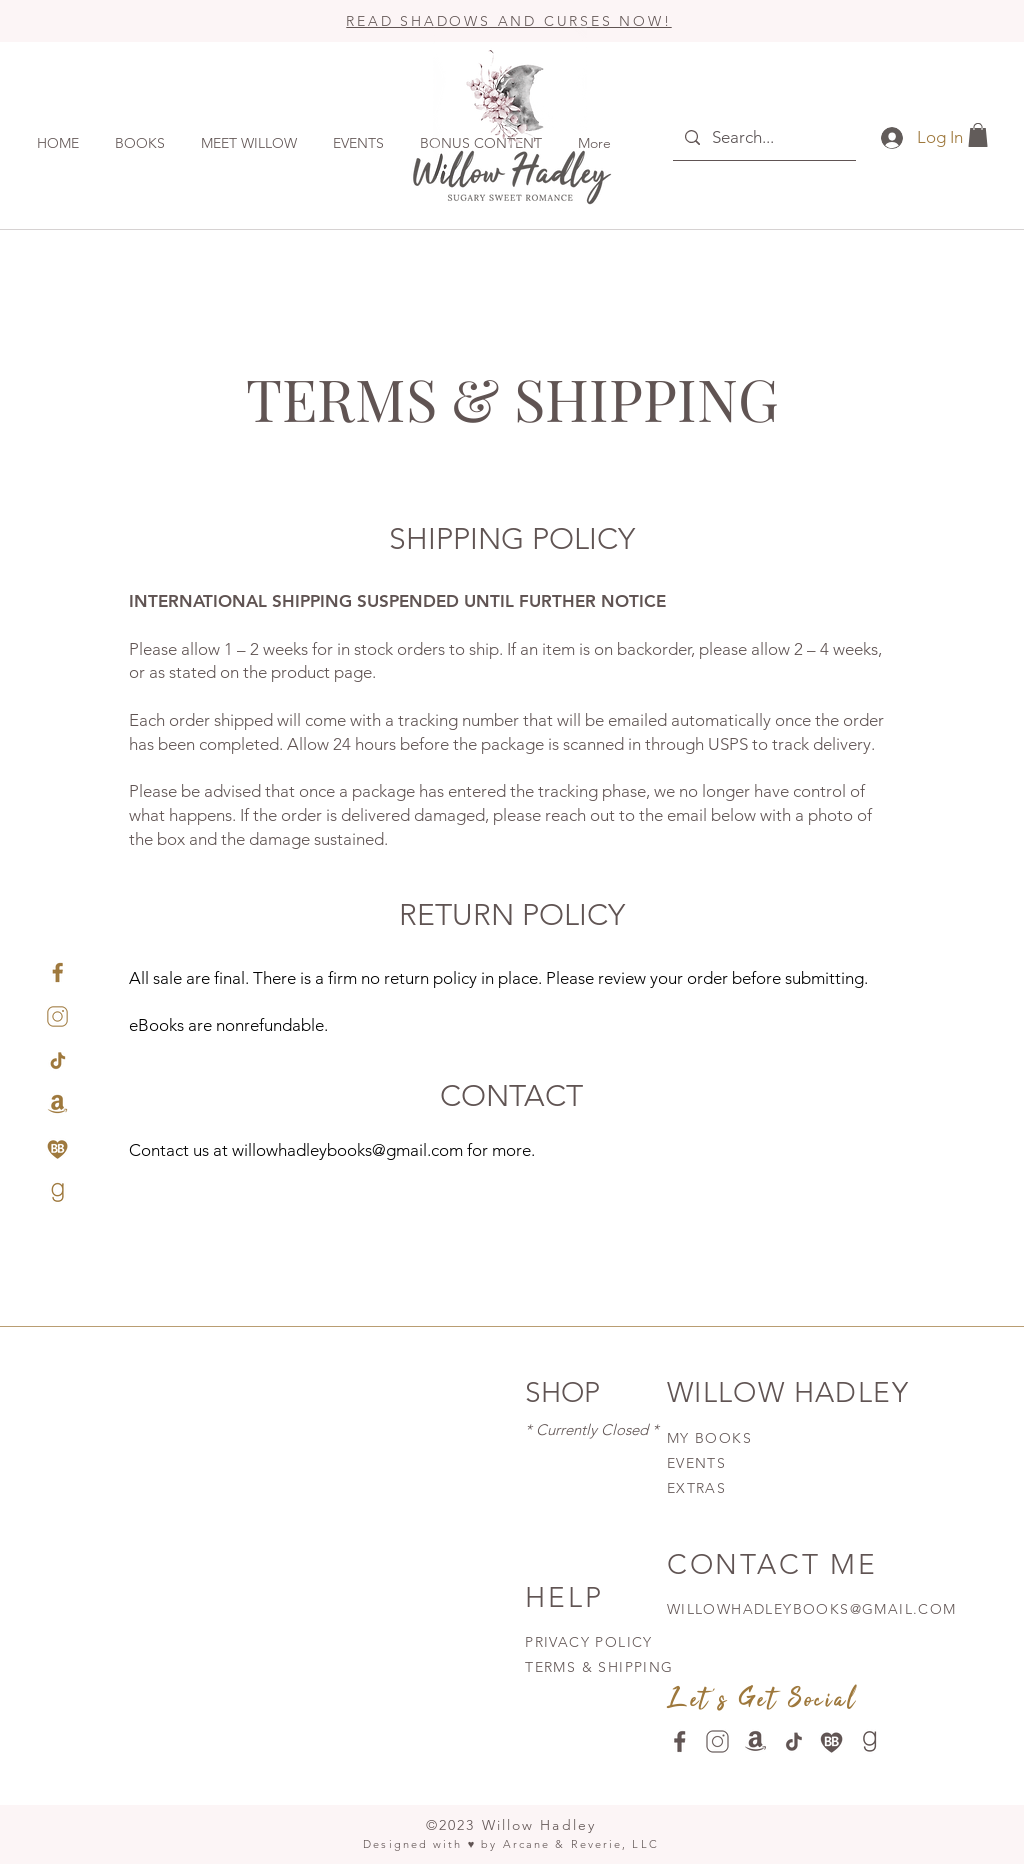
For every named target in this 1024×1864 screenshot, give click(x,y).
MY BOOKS (709, 1438)
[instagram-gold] (57, 1016)
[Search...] (763, 137)
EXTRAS (696, 1488)
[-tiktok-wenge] (793, 1741)
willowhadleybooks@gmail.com (347, 1150)
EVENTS (696, 1463)
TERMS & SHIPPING (599, 1667)
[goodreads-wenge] (869, 1741)
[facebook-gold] (57, 972)
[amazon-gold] (57, 1104)
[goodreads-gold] (57, 1192)
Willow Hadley (539, 1825)
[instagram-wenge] (717, 1741)
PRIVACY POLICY (591, 1642)
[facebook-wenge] (679, 1741)
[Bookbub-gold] (57, 1148)
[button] (978, 135)
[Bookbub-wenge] (831, 1741)
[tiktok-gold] (57, 1060)
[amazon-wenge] (755, 1741)
